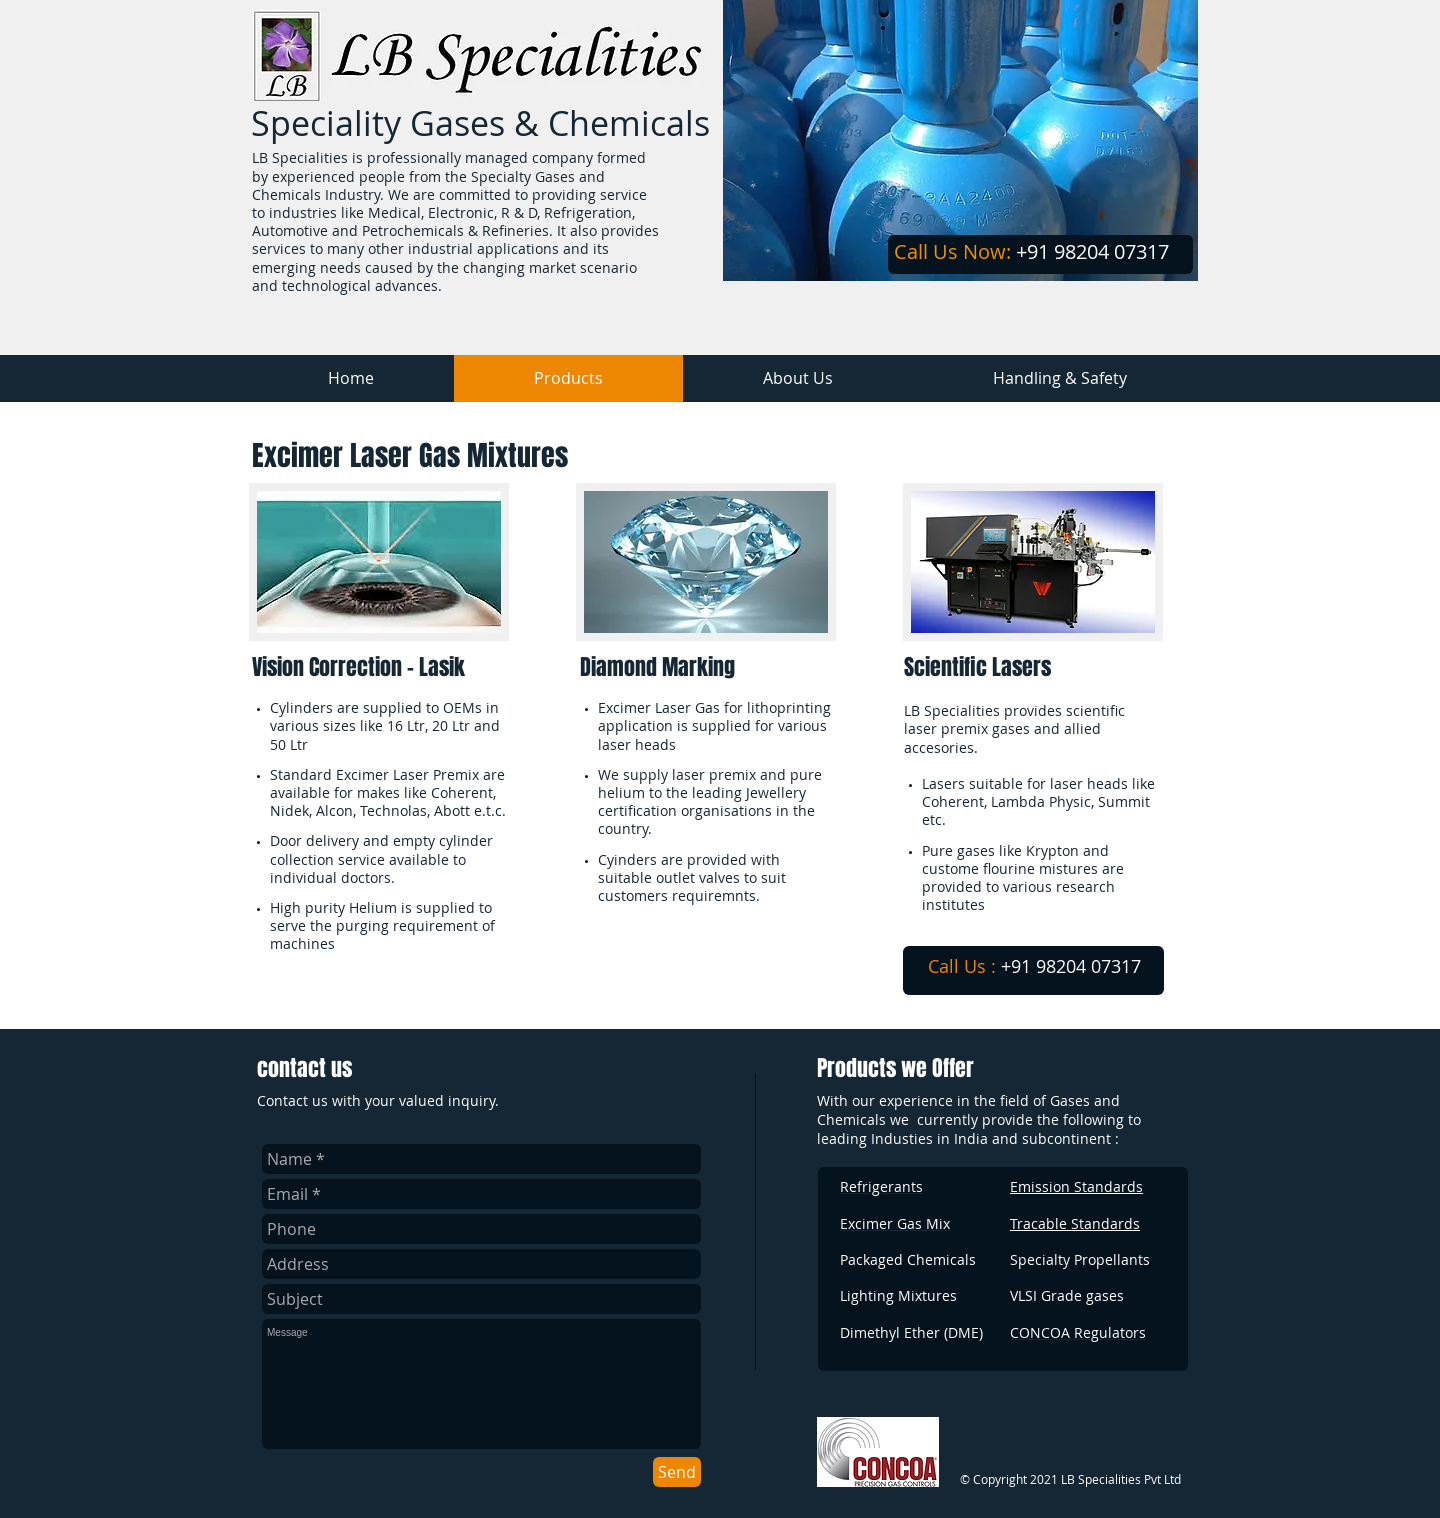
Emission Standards (1076, 1186)
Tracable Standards (1075, 1223)
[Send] (677, 1472)
